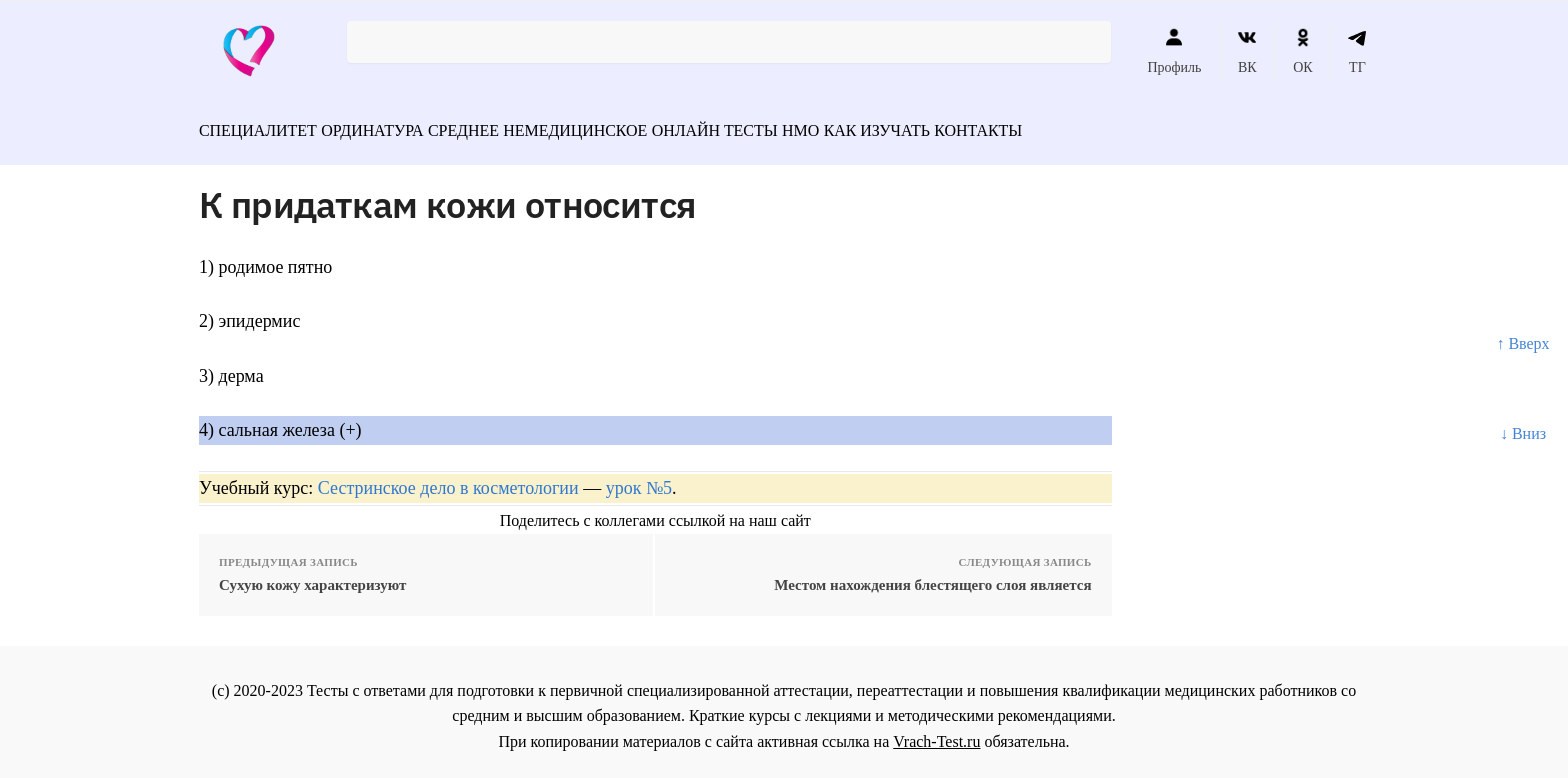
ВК (1247, 51)
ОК (1302, 51)
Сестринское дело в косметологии (448, 478)
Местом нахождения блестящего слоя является (932, 575)
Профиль (1174, 51)
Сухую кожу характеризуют (312, 575)
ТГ (1357, 51)
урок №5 (639, 478)
